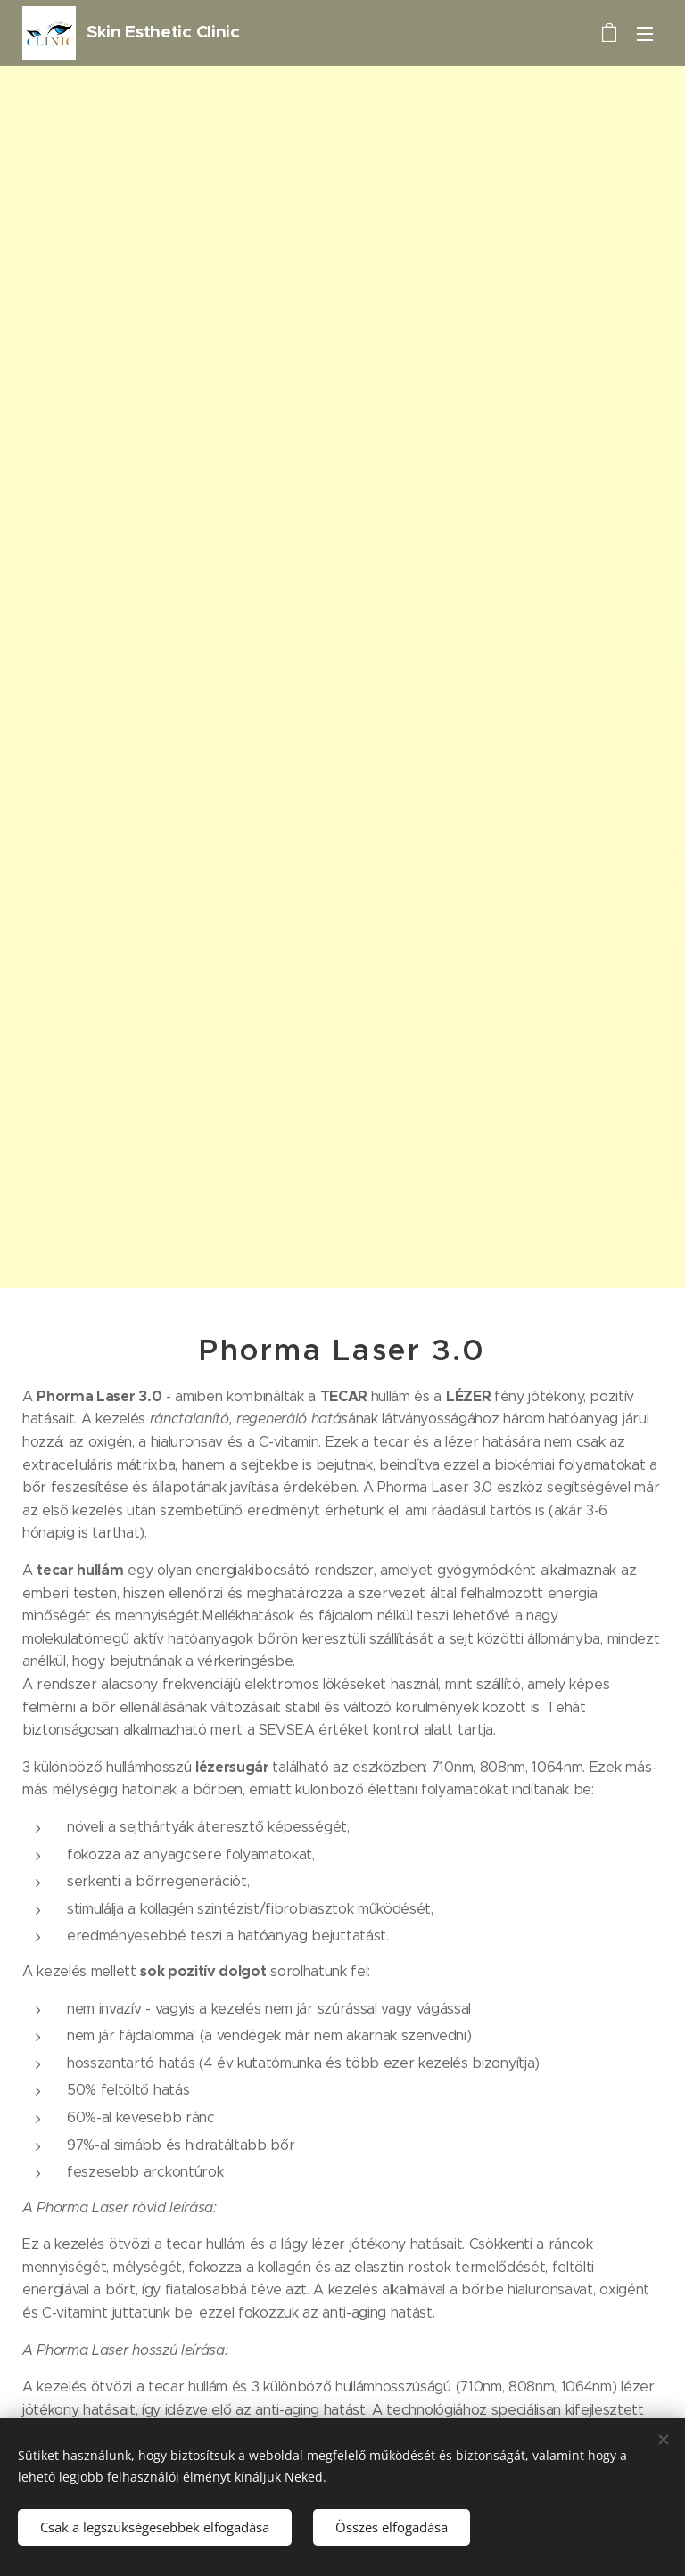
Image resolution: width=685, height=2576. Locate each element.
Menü (645, 34)
